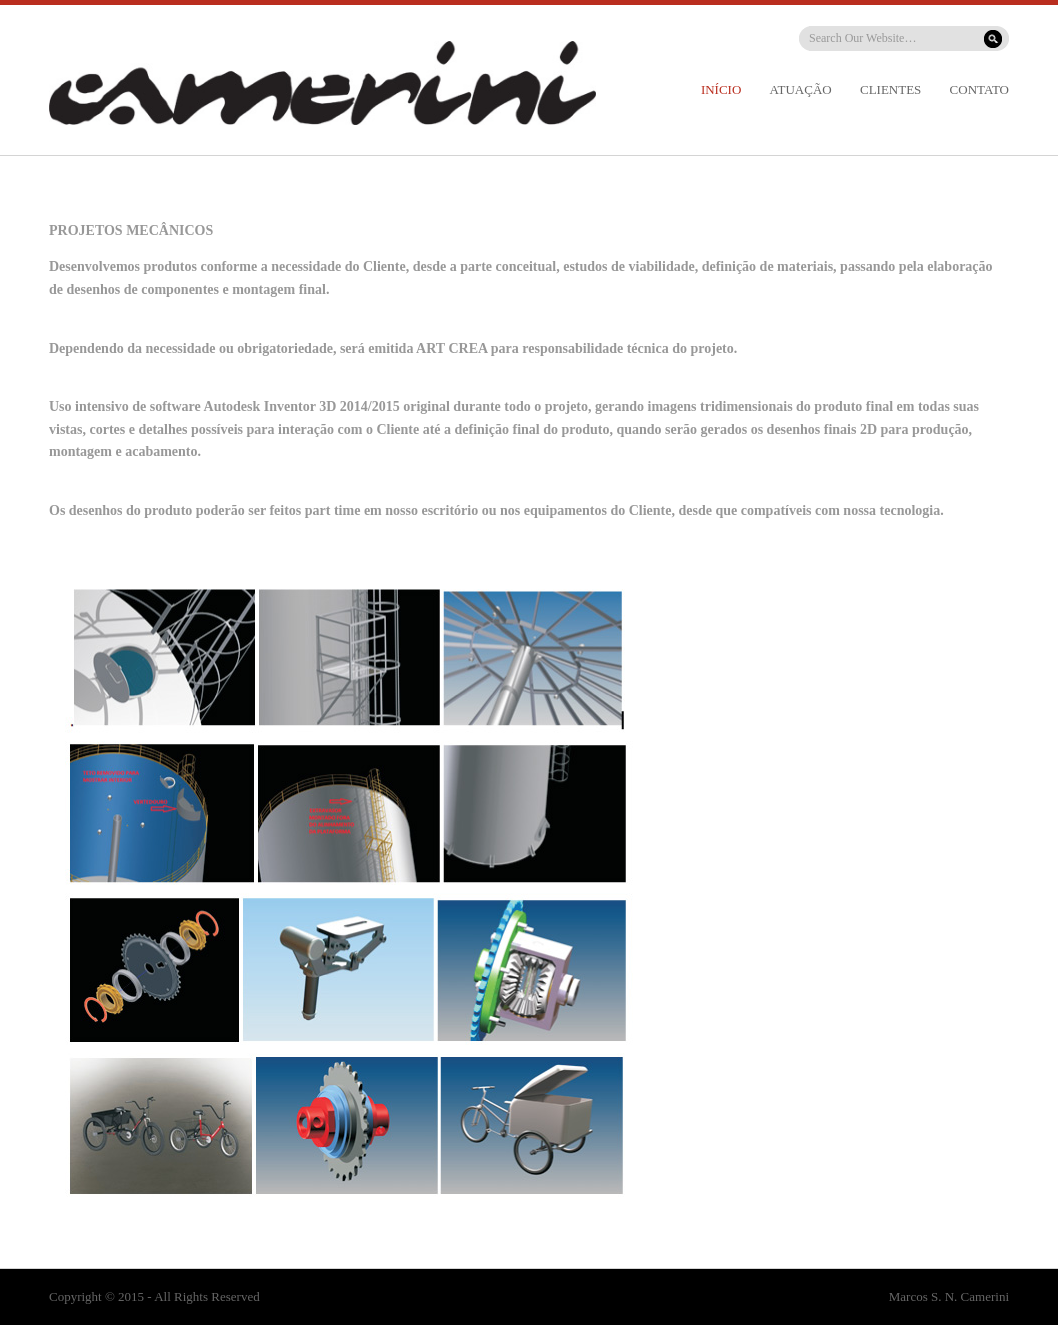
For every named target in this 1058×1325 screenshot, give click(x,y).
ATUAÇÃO (801, 89)
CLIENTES (890, 89)
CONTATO (979, 89)
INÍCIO (721, 89)
